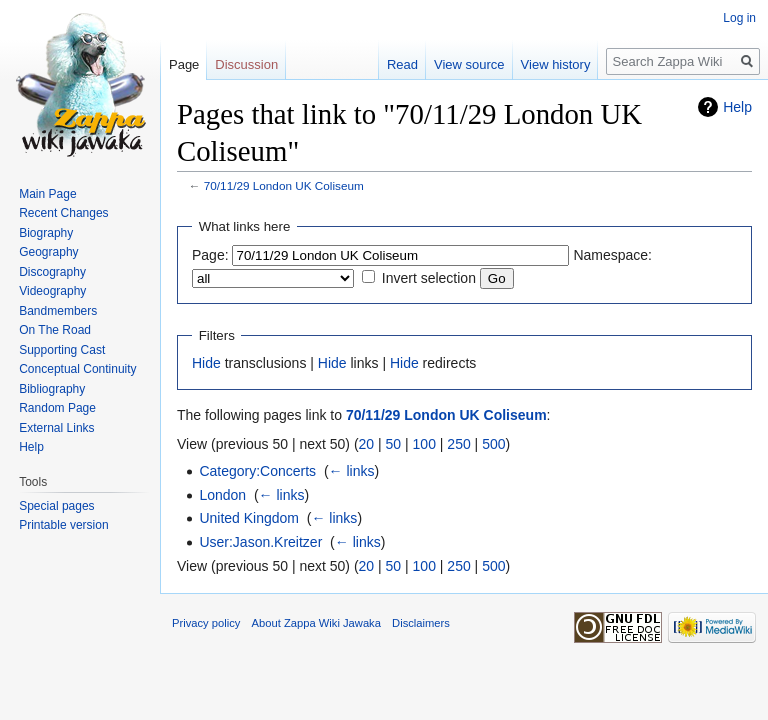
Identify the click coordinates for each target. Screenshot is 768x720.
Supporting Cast (62, 350)
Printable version (63, 525)
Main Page (47, 194)
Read (402, 64)
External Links (56, 428)
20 (367, 444)
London (222, 495)
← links (352, 471)
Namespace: (612, 255)
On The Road (55, 330)
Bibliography (52, 389)
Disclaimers (421, 623)
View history (556, 64)
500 (493, 444)
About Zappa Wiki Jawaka (316, 623)
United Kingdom (249, 518)
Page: (210, 255)
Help (737, 107)
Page (184, 64)
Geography (48, 252)
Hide (206, 363)
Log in (739, 18)
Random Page (57, 408)
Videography (52, 291)
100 (424, 444)
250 (458, 444)
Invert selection (429, 278)
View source (469, 64)
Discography (52, 272)
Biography (46, 233)
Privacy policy (206, 623)
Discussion (246, 64)
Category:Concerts (257, 471)
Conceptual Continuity (77, 369)
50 (394, 444)
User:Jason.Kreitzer (260, 542)
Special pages (56, 506)
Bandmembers (58, 311)
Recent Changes (63, 213)
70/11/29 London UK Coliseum (284, 185)
